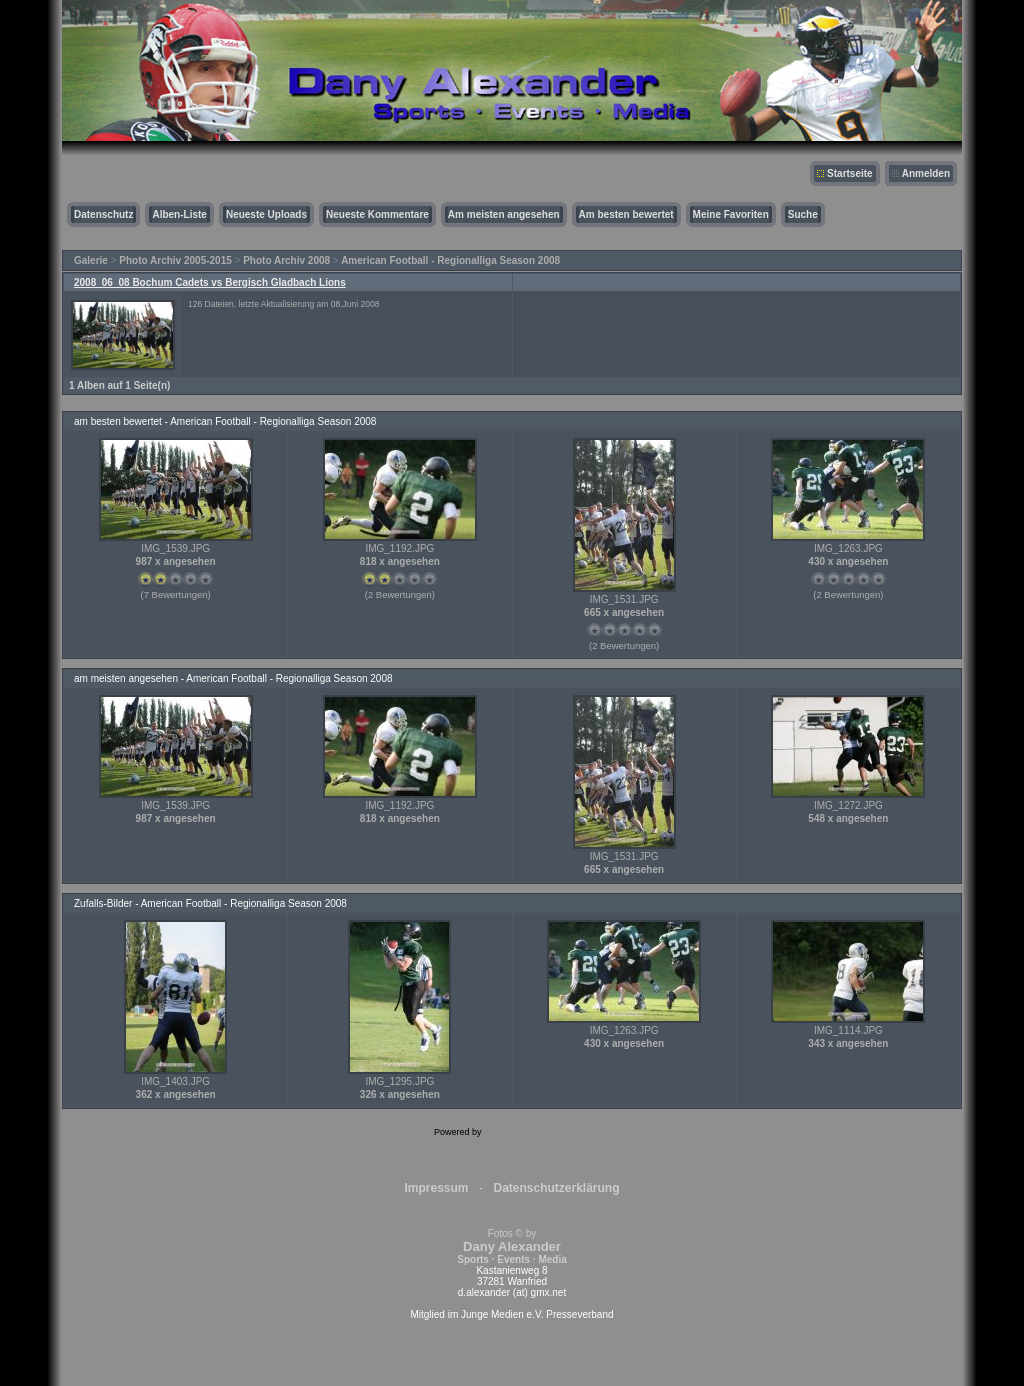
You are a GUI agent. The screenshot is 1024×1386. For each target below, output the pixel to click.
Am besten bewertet (626, 214)
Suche (803, 214)
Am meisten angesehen (504, 214)
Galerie (91, 260)
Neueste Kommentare (377, 214)
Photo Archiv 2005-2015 (175, 260)
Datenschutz (103, 214)
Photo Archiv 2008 (286, 260)
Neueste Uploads (266, 214)
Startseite (850, 173)
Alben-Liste (179, 214)
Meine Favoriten (731, 214)
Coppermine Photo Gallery (537, 1132)
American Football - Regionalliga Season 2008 (450, 260)
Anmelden (926, 173)
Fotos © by (511, 1246)
